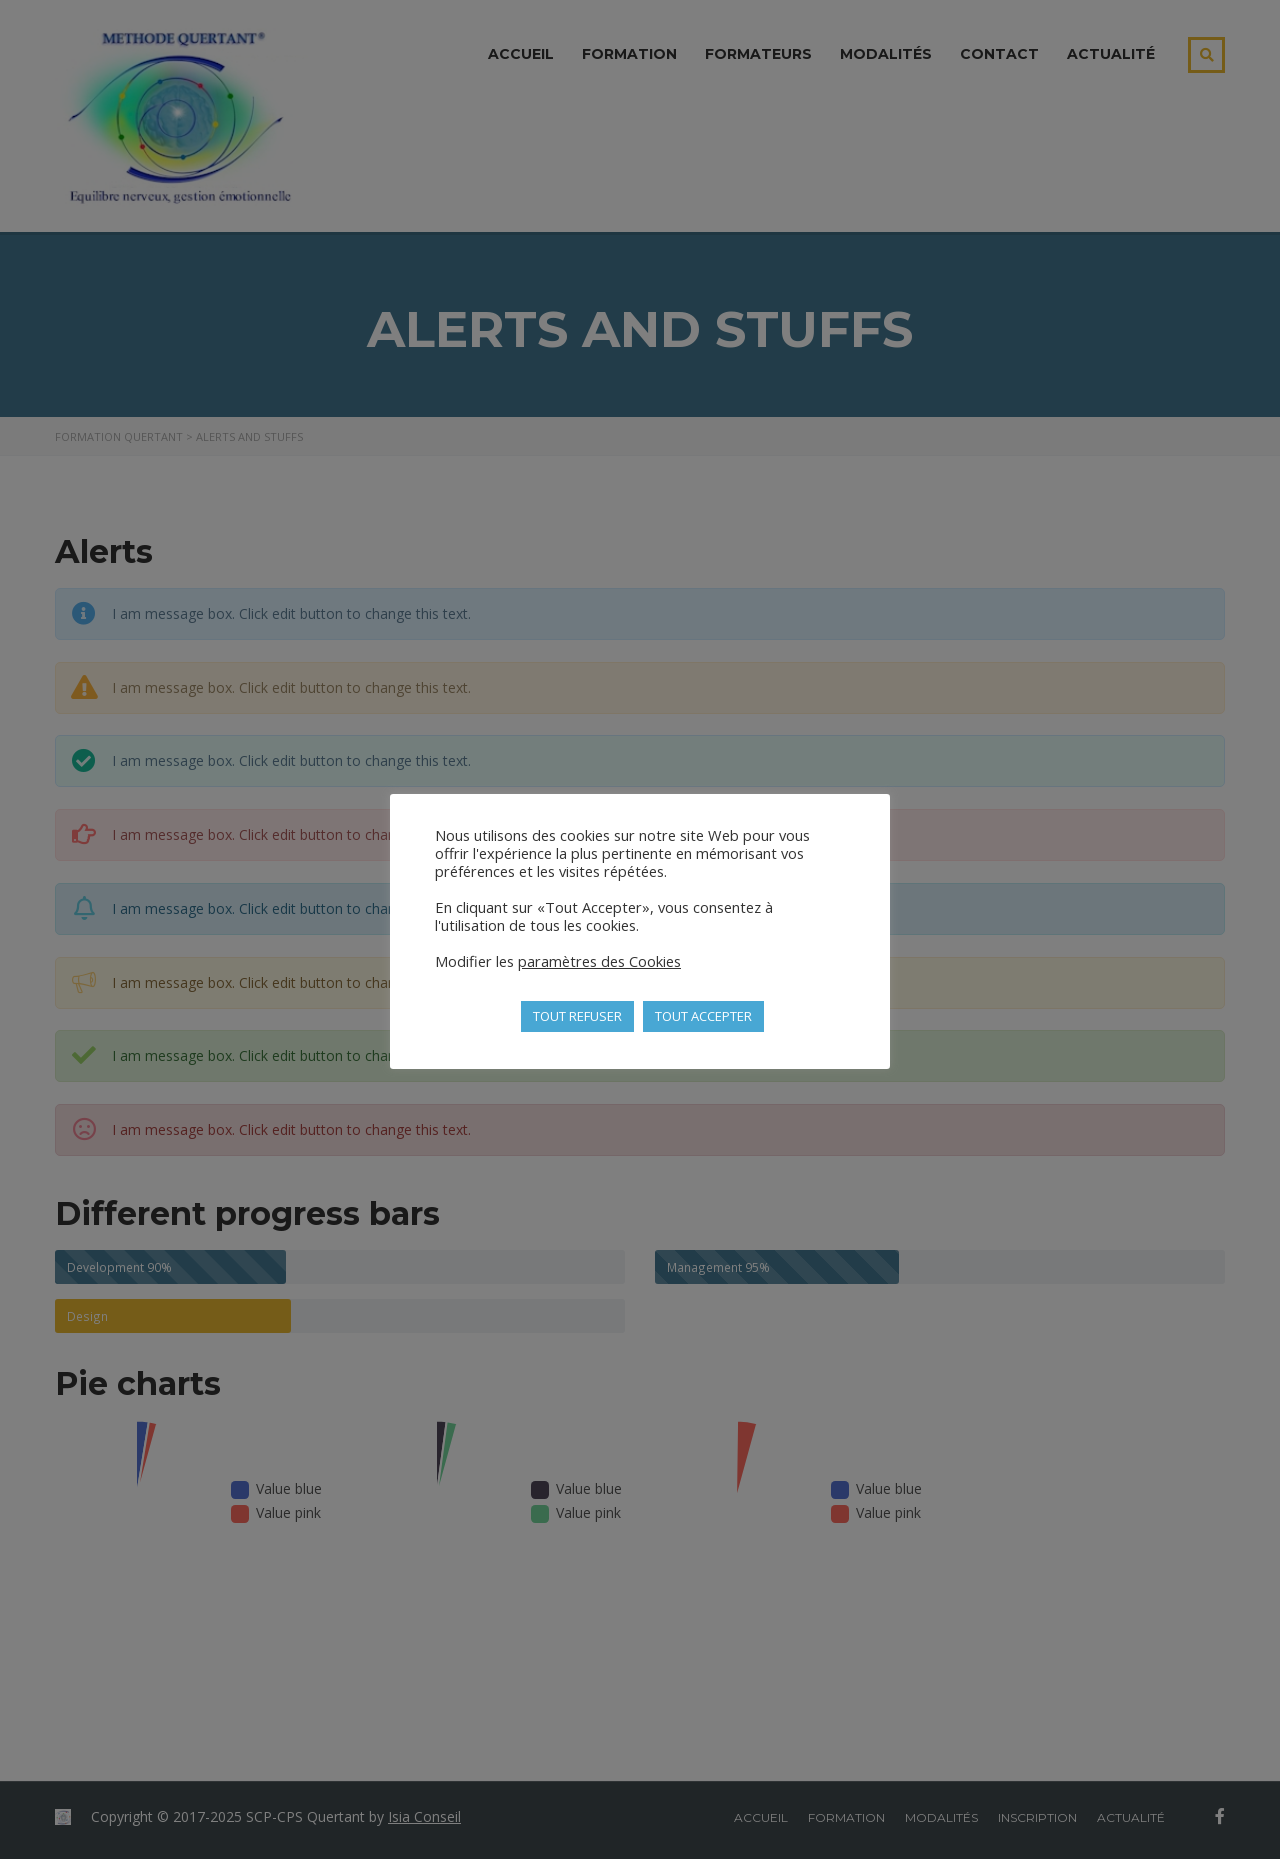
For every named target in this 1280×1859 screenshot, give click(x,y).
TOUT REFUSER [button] (577, 1016)
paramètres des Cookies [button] (599, 961)
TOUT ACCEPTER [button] (703, 1016)
